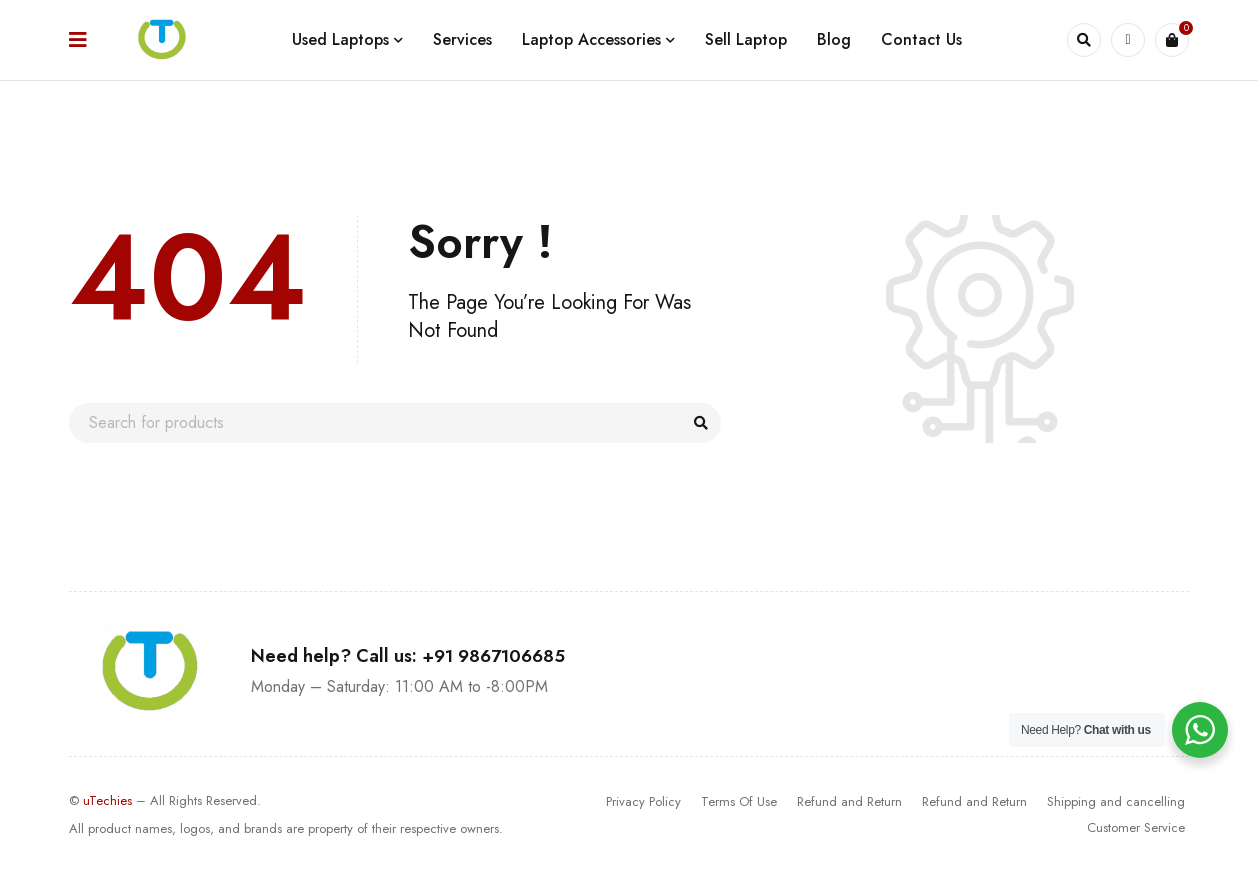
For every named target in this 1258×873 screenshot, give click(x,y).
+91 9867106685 (493, 656)
